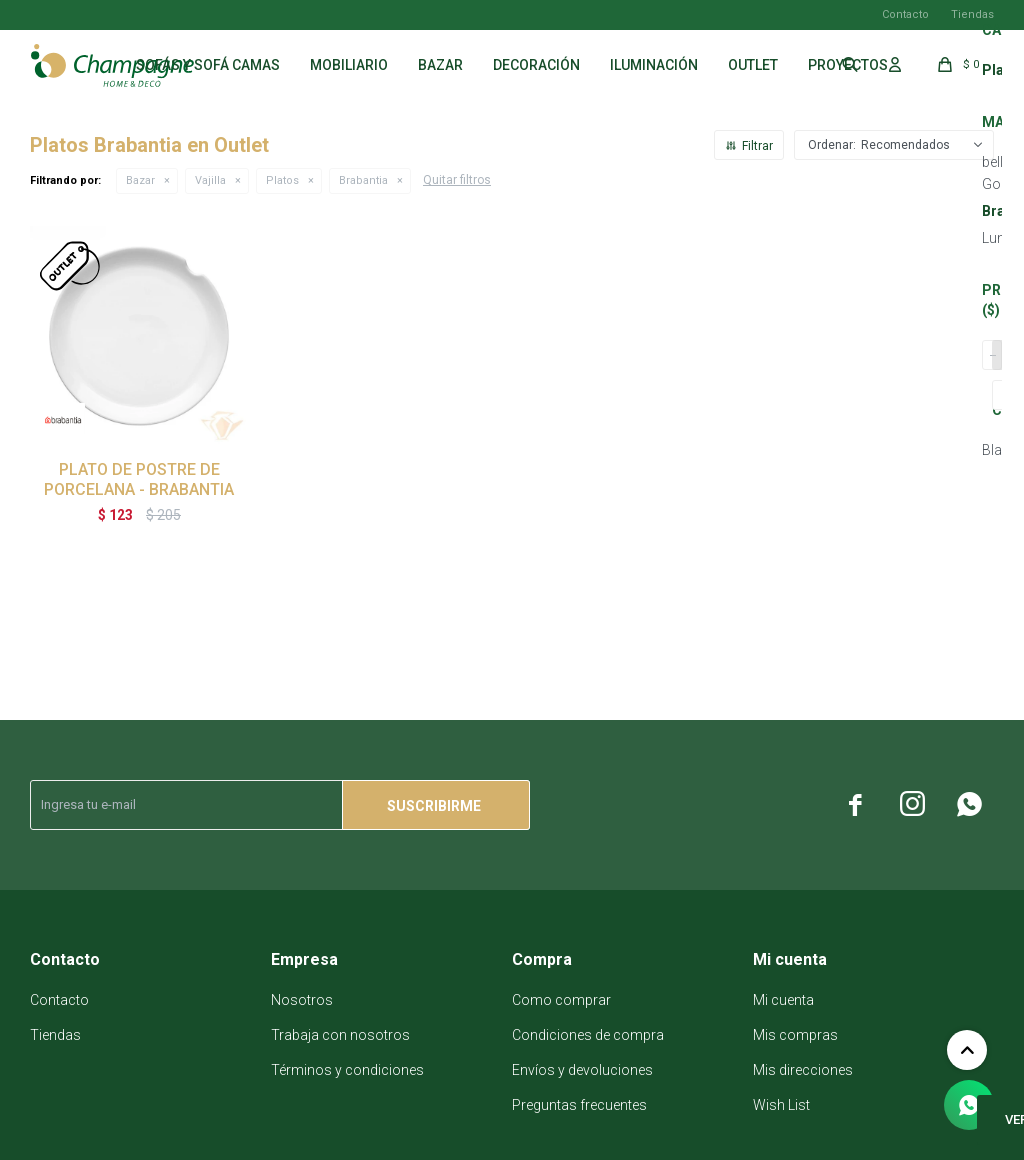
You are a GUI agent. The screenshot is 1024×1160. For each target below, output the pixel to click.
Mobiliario (349, 65)
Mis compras (795, 1035)
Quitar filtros (457, 180)
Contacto (905, 14)
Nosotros (302, 1000)
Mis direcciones (803, 1070)
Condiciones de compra (588, 1035)
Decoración (536, 65)
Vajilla (210, 180)
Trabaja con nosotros (340, 1035)
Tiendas (972, 14)
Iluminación (654, 65)
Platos (282, 180)
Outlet (753, 65)
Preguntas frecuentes (579, 1105)
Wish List (781, 1105)
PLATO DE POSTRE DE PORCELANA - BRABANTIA (139, 479)
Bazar (440, 65)
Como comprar (561, 1000)
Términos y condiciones (347, 1070)
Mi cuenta (783, 1000)
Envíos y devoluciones (582, 1070)
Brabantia (363, 180)
